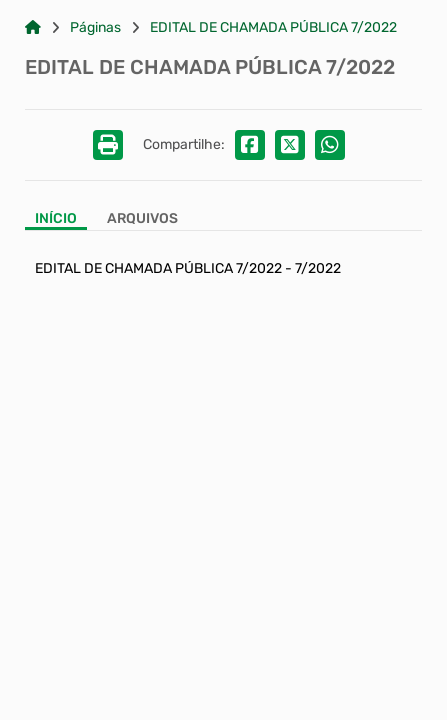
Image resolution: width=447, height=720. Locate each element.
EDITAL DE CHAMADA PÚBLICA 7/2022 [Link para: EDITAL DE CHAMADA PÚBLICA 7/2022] (273, 28)
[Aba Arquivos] (142, 220)
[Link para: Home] (33, 28)
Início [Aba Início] (56, 219)
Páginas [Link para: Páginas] (95, 28)
